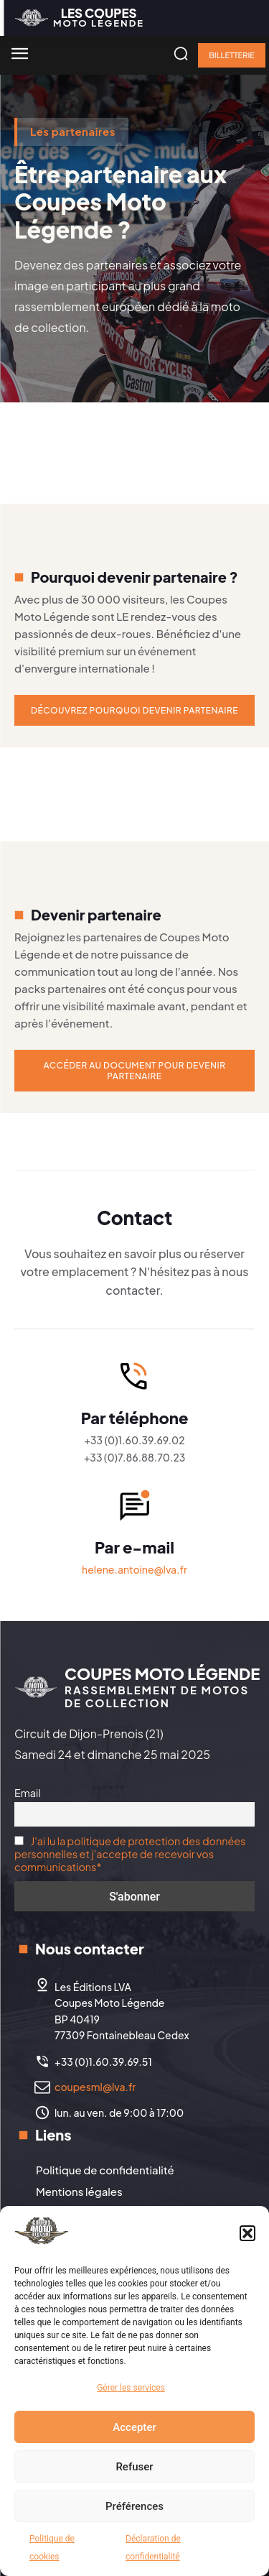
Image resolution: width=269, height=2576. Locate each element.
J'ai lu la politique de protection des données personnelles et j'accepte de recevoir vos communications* (129, 1853)
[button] (247, 2233)
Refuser (134, 2466)
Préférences (134, 2506)
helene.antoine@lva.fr (134, 1569)
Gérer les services (131, 2388)
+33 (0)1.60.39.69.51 (103, 2061)
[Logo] (79, 17)
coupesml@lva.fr (95, 2086)
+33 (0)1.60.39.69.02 (134, 1440)
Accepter (134, 2427)
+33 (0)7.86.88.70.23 (135, 1457)
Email (27, 1792)
